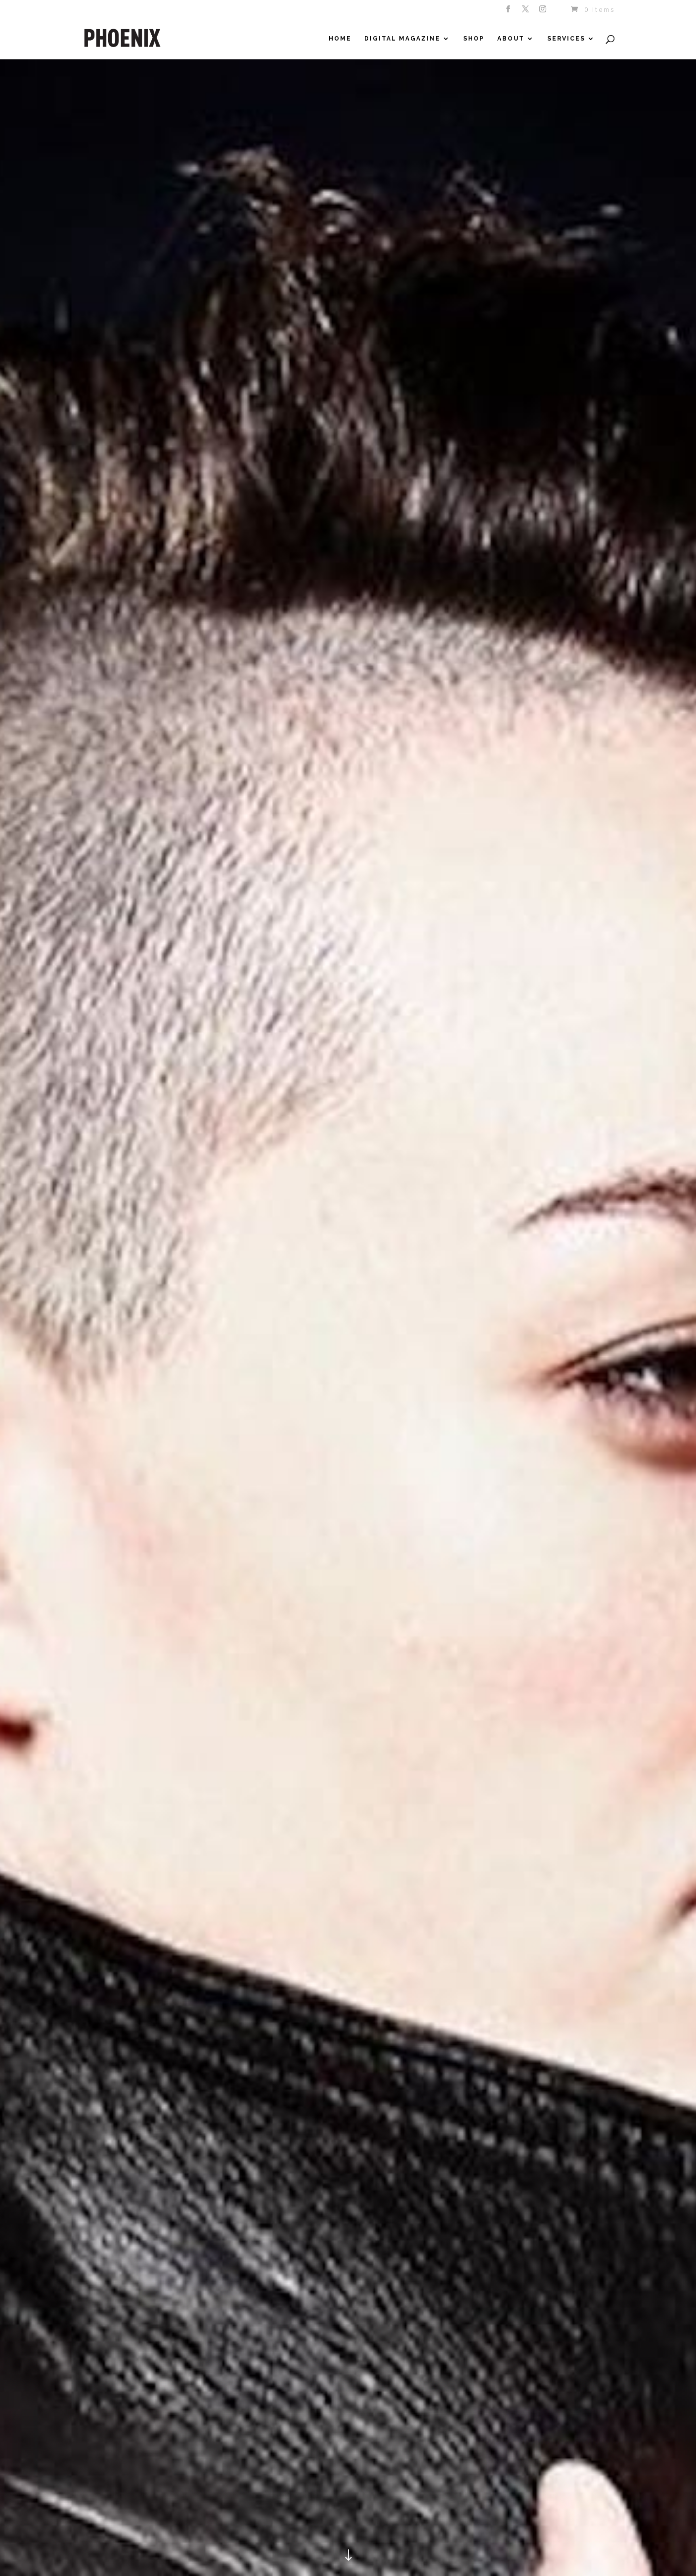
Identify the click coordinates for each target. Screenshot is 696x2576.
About (510, 38)
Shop (473, 38)
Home (340, 38)
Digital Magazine (402, 38)
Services (566, 38)
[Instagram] (543, 11)
